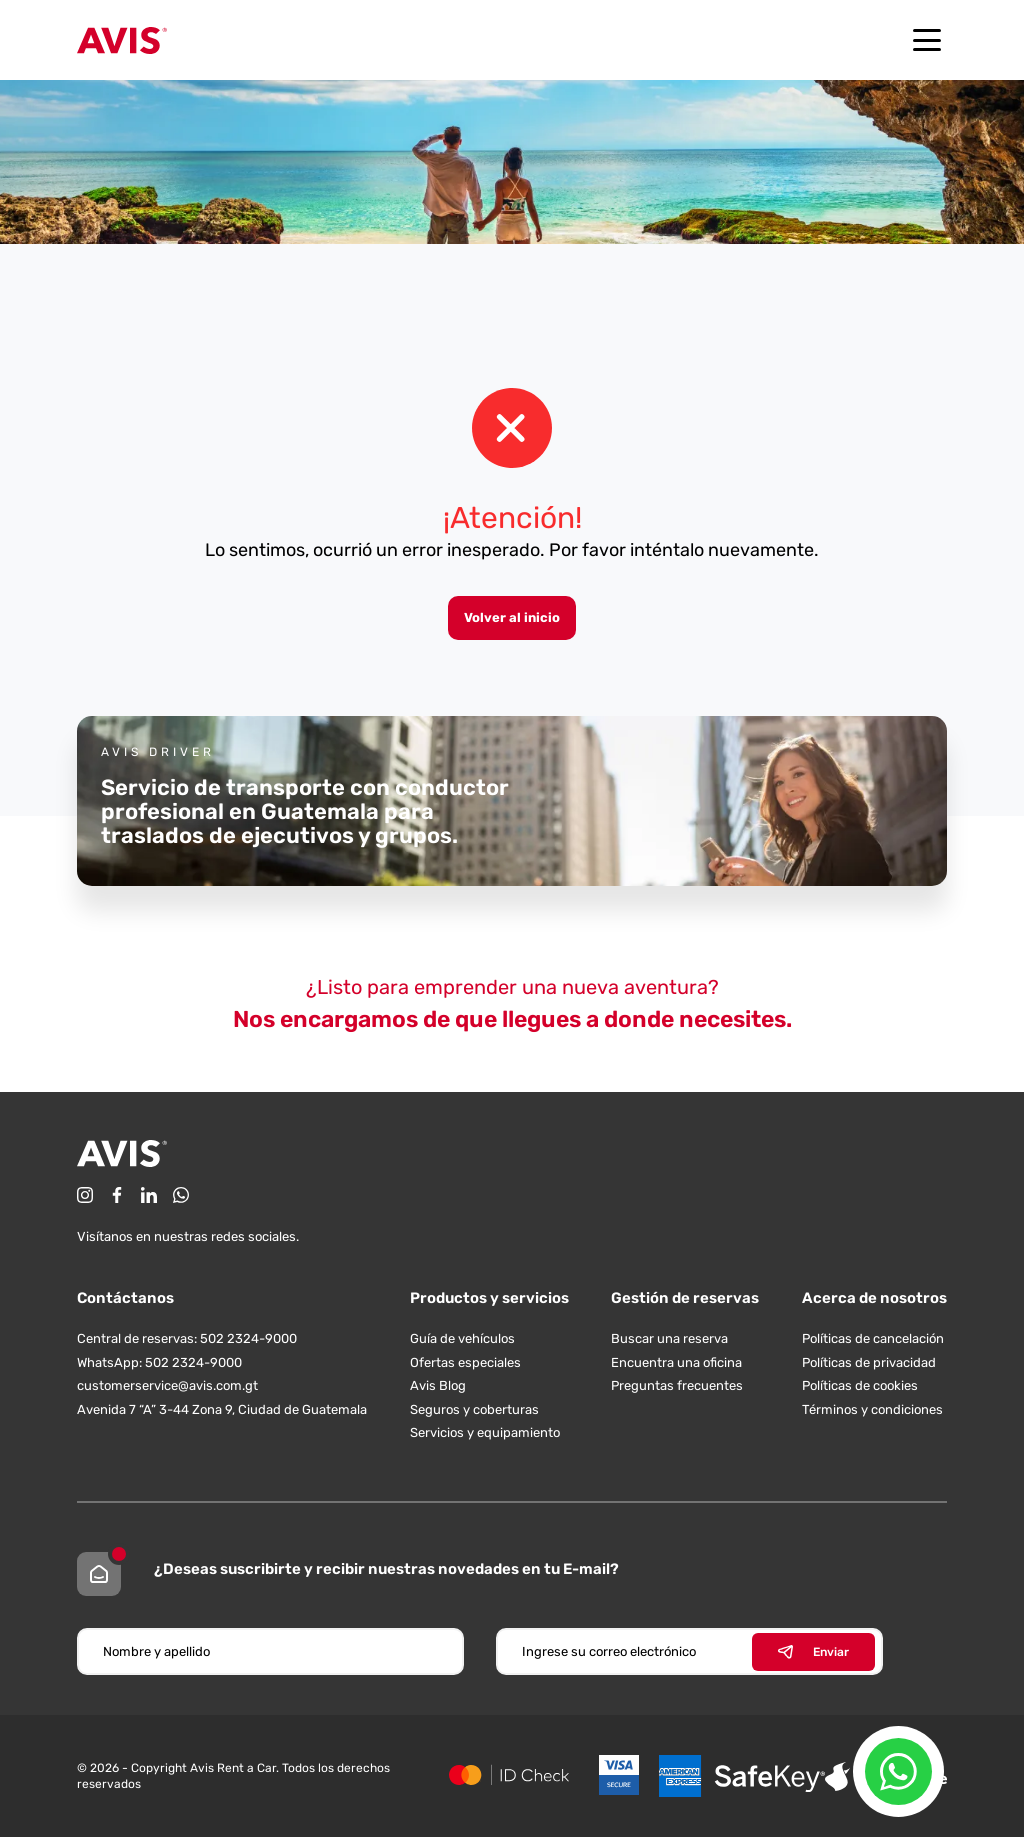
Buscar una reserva (669, 1338)
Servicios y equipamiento (485, 1432)
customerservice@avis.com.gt (167, 1385)
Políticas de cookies (860, 1385)
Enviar (813, 1652)
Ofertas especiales (465, 1362)
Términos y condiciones (872, 1409)
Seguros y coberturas (474, 1409)
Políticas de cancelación (873, 1338)
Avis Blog (438, 1385)
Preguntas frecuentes (677, 1385)
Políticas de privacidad (869, 1362)
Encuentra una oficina (676, 1362)
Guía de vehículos (462, 1338)
